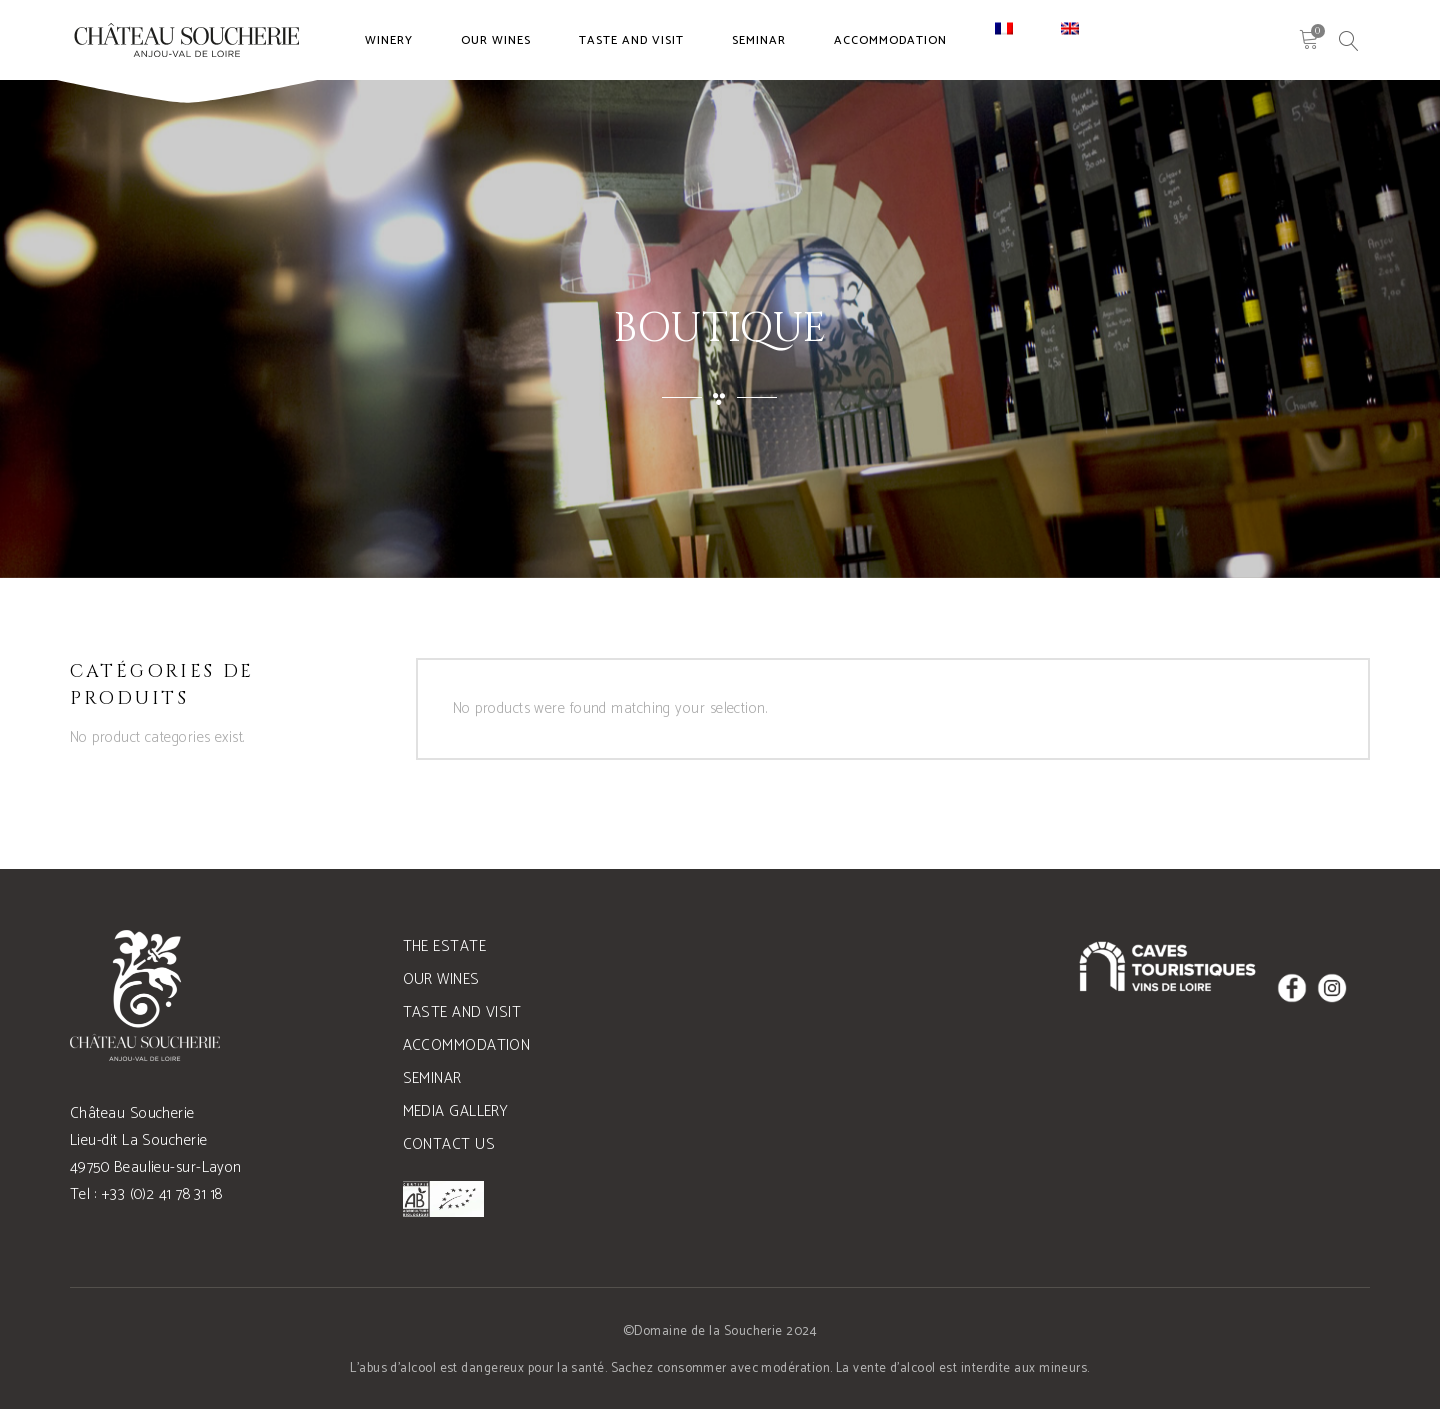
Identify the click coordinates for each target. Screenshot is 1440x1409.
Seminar (432, 1078)
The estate (445, 946)
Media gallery (456, 1111)
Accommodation (467, 1045)
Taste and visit (462, 1012)
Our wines (441, 979)
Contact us (449, 1144)
